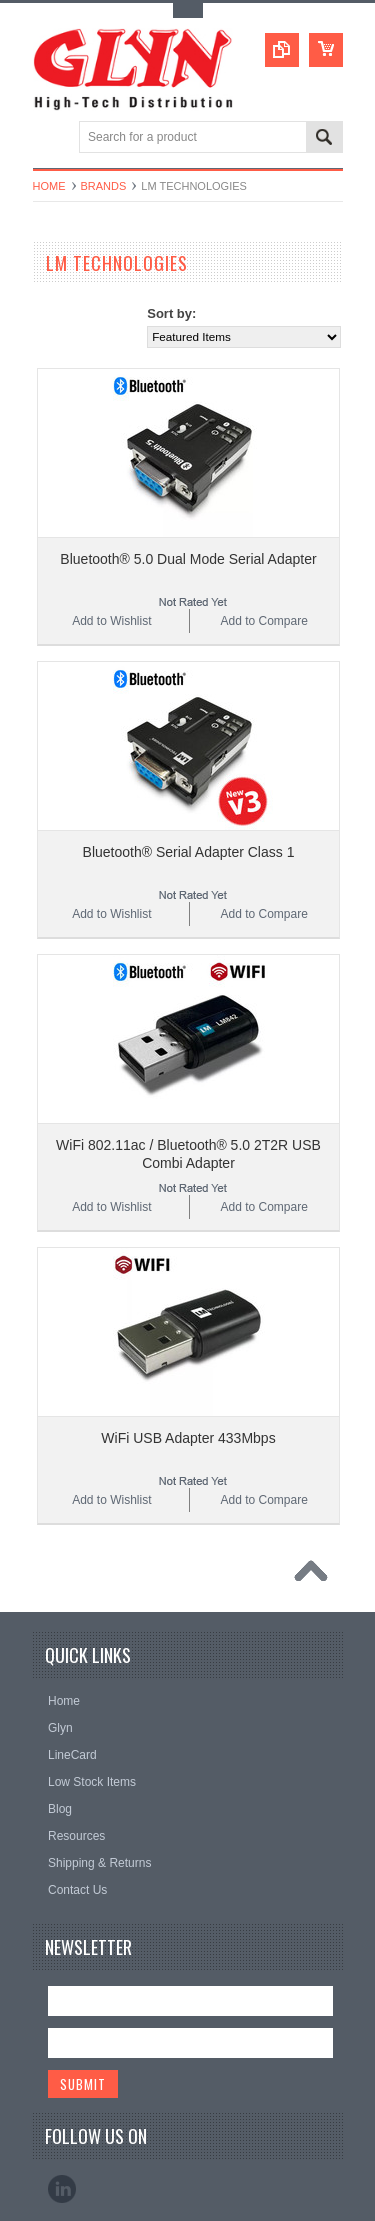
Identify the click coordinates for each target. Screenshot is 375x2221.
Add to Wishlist (111, 621)
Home (49, 186)
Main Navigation (50, 138)
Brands (104, 186)
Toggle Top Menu (188, 10)
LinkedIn (62, 2189)
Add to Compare (263, 621)
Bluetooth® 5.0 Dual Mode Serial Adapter (188, 559)
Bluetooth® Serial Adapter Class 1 (189, 852)
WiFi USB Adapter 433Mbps (188, 1438)
